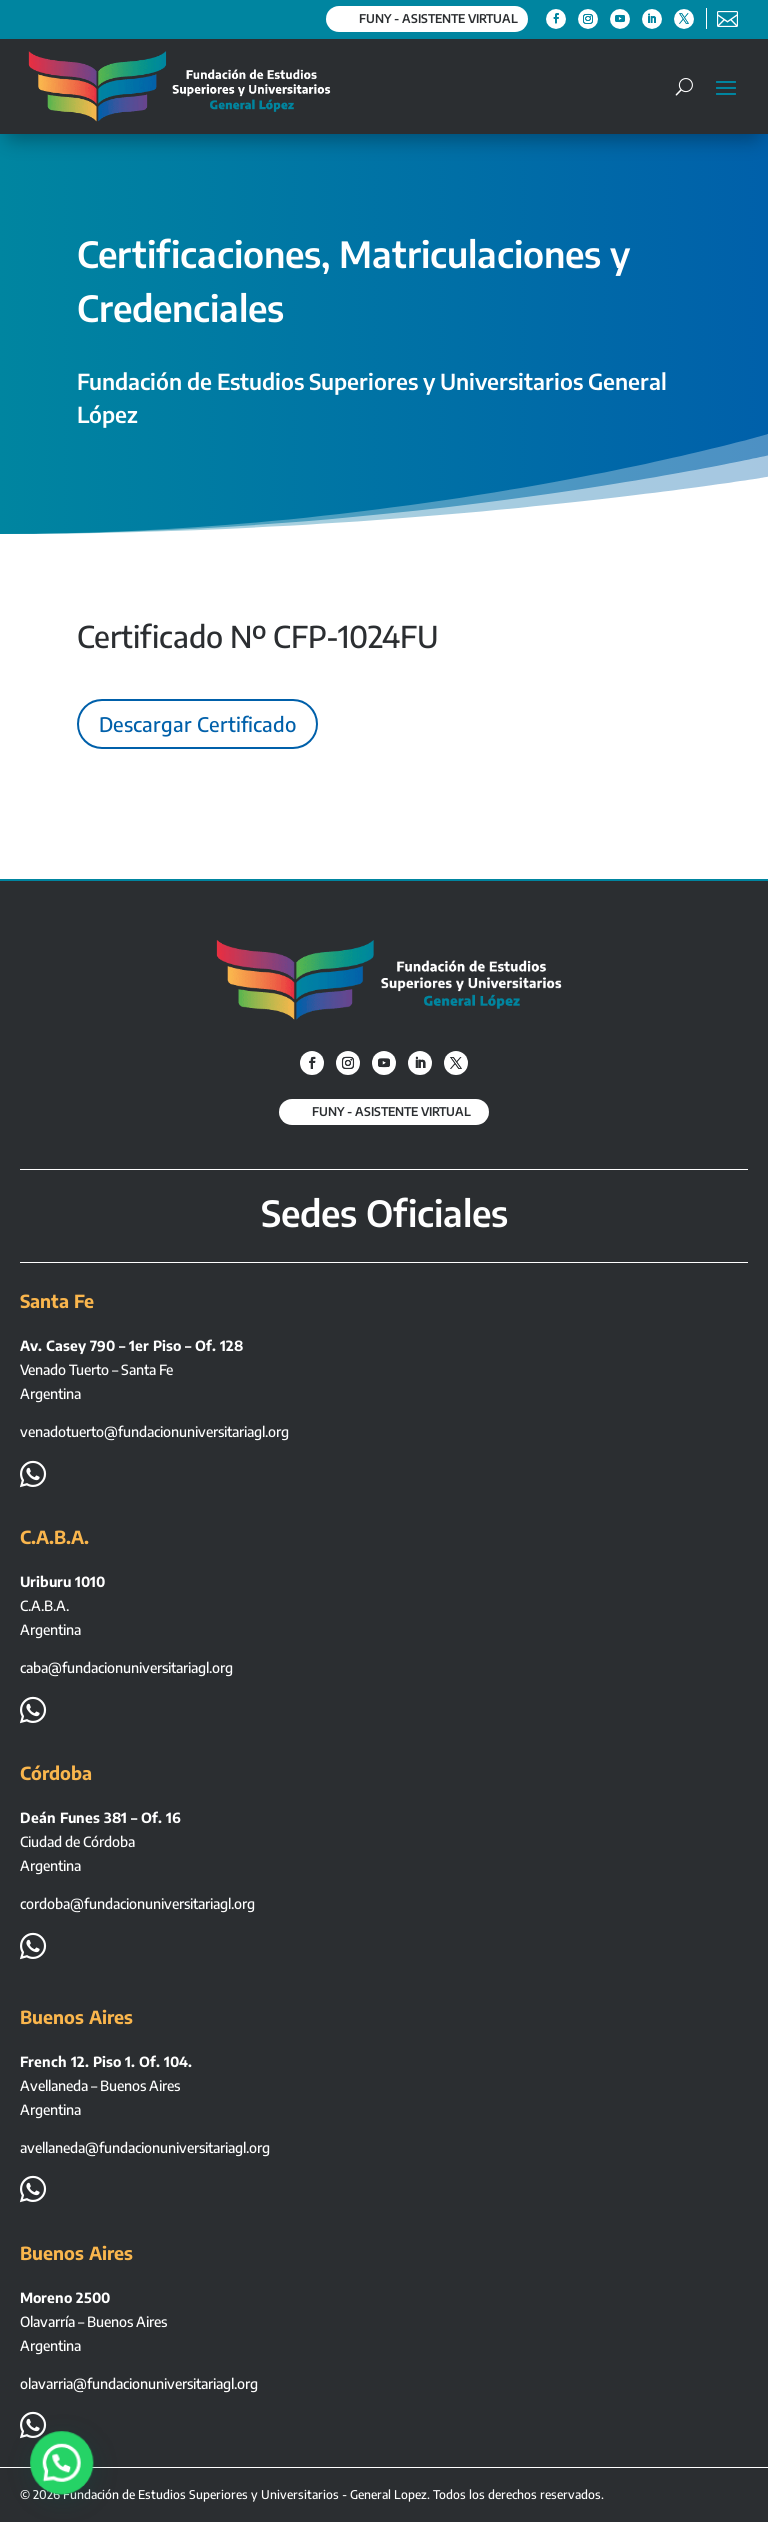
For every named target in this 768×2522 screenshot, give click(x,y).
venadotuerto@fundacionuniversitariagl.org (154, 1431)
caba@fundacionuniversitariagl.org (126, 1667)
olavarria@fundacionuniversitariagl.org (139, 2383)
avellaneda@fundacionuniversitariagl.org (145, 2147)
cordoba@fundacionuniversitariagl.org (137, 1903)
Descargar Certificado (197, 723)
